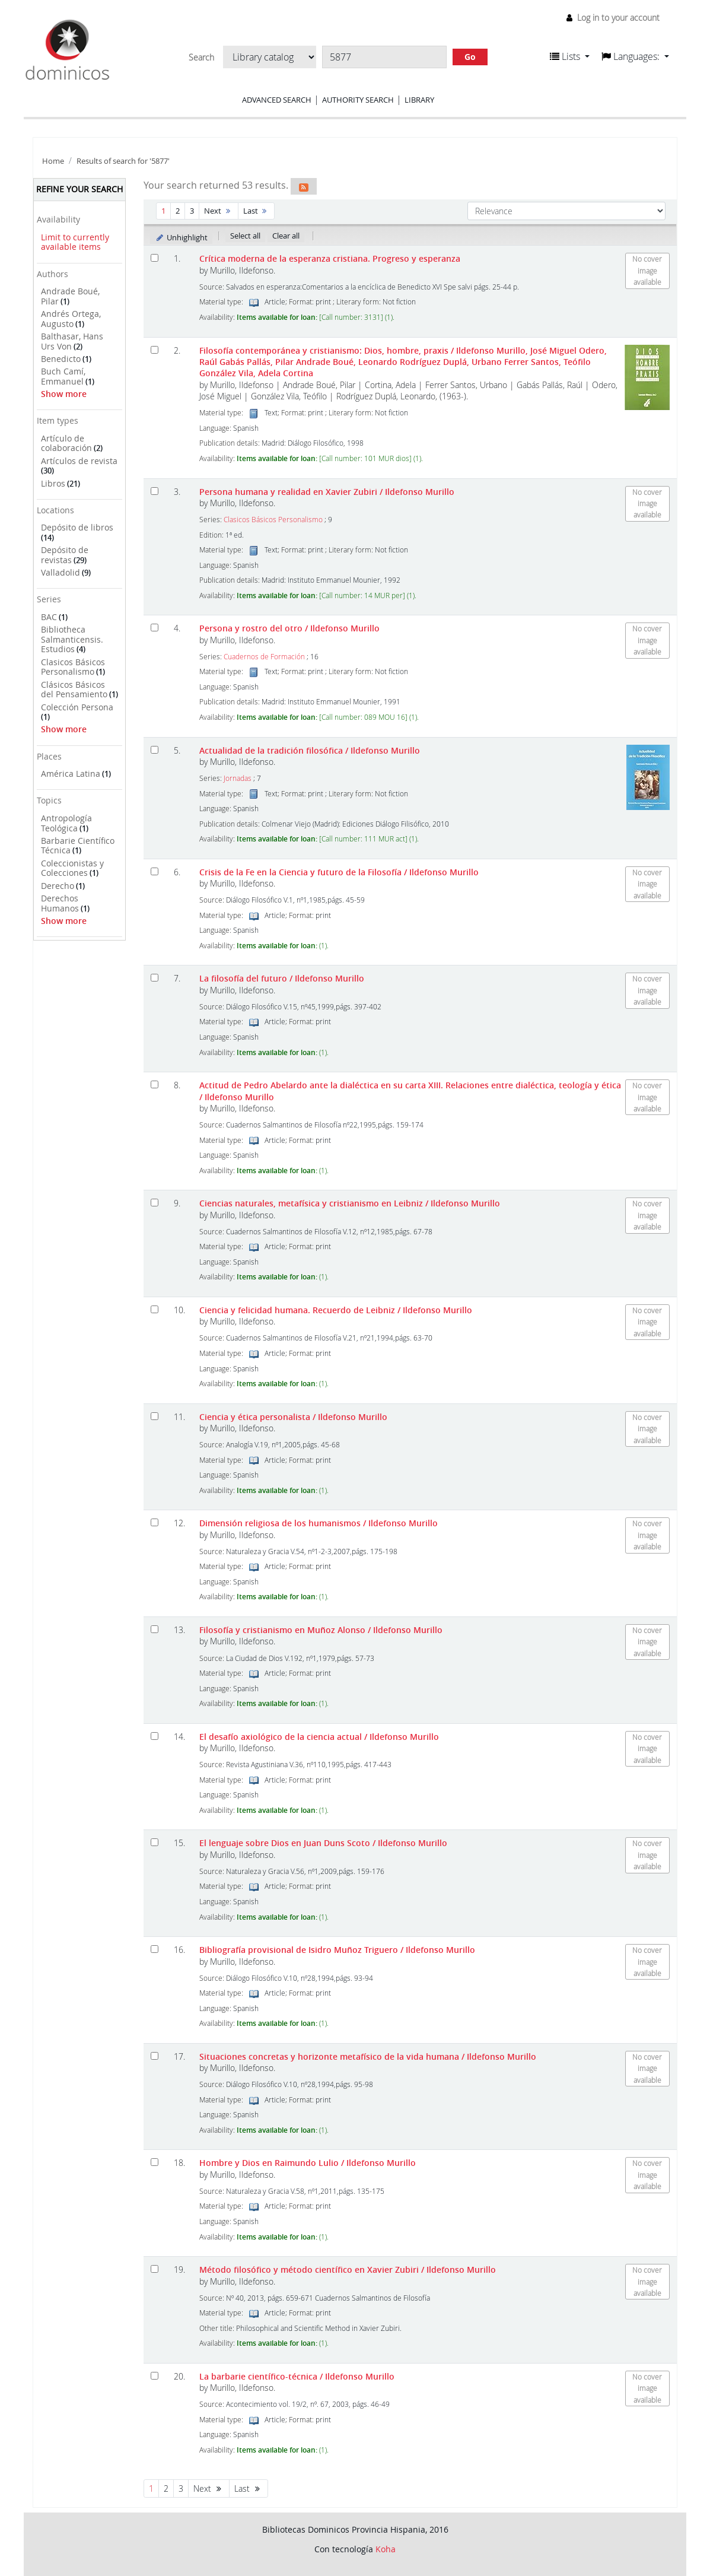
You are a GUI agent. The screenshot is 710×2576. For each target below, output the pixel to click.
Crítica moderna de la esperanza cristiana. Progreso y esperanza (329, 258)
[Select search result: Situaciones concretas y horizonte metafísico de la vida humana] (154, 2056)
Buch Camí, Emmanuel (63, 376)
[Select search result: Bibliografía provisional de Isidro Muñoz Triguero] (154, 1949)
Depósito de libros (77, 527)
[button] (570, 56)
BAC (49, 616)
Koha (385, 2549)
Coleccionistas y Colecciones (72, 868)
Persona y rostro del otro (289, 628)
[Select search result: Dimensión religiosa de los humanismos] (154, 1522)
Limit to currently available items (75, 242)
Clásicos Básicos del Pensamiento (74, 689)
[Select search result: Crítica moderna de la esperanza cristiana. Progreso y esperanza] (154, 258)
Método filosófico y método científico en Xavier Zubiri (347, 2269)
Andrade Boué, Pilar (70, 296)
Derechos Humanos (60, 903)
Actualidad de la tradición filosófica (309, 750)
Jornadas (237, 778)
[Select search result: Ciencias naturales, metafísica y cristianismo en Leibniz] (154, 1202)
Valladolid (60, 572)
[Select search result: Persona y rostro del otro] (154, 627)
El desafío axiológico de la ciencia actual (319, 1736)
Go (470, 56)
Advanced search (276, 99)
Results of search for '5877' (123, 161)
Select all (245, 235)
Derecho (57, 885)
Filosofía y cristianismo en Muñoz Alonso (320, 1629)
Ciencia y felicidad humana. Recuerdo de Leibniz (335, 1310)
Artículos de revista (79, 460)
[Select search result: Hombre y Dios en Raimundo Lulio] (154, 2162)
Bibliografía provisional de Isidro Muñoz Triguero (337, 1949)
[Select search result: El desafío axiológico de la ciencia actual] (154, 1736)
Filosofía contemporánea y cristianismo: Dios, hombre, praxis (403, 362)
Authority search (358, 99)
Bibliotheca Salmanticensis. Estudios (72, 639)
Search (201, 57)
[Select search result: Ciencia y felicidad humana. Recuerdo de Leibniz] (154, 1309)
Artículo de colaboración (66, 443)
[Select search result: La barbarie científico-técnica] (154, 2376)
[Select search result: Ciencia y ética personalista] (154, 1416)
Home (53, 161)
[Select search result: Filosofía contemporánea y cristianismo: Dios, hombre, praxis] (154, 350)
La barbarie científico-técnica (296, 2376)
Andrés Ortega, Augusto (71, 318)
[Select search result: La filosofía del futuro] (154, 978)
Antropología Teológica (66, 823)
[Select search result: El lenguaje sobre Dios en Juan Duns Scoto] (154, 1842)
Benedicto (61, 358)
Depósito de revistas (64, 555)
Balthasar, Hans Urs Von (72, 341)
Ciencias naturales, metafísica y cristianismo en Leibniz (349, 1203)
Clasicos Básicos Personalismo (73, 667)
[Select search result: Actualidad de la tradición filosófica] (154, 750)
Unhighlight (181, 237)
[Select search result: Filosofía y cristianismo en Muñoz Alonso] (154, 1629)
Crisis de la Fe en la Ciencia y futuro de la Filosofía (339, 872)
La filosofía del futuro (281, 978)
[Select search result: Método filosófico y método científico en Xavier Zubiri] (154, 2269)
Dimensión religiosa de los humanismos (318, 1523)
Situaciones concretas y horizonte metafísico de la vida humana (367, 2056)
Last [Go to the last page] (256, 210)
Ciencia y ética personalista (293, 1416)
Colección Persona (77, 707)
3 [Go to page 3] (192, 210)
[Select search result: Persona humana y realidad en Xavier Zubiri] (154, 491)
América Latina (70, 773)
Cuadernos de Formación (264, 657)
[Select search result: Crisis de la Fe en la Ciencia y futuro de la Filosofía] (154, 871)
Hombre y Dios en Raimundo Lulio (307, 2162)
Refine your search (79, 189)
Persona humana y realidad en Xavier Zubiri (326, 491)
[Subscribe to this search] (304, 186)
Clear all (286, 235)
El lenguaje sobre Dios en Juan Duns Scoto (323, 1842)
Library (419, 99)
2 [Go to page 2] (178, 210)
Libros (53, 483)
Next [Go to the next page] (218, 210)
